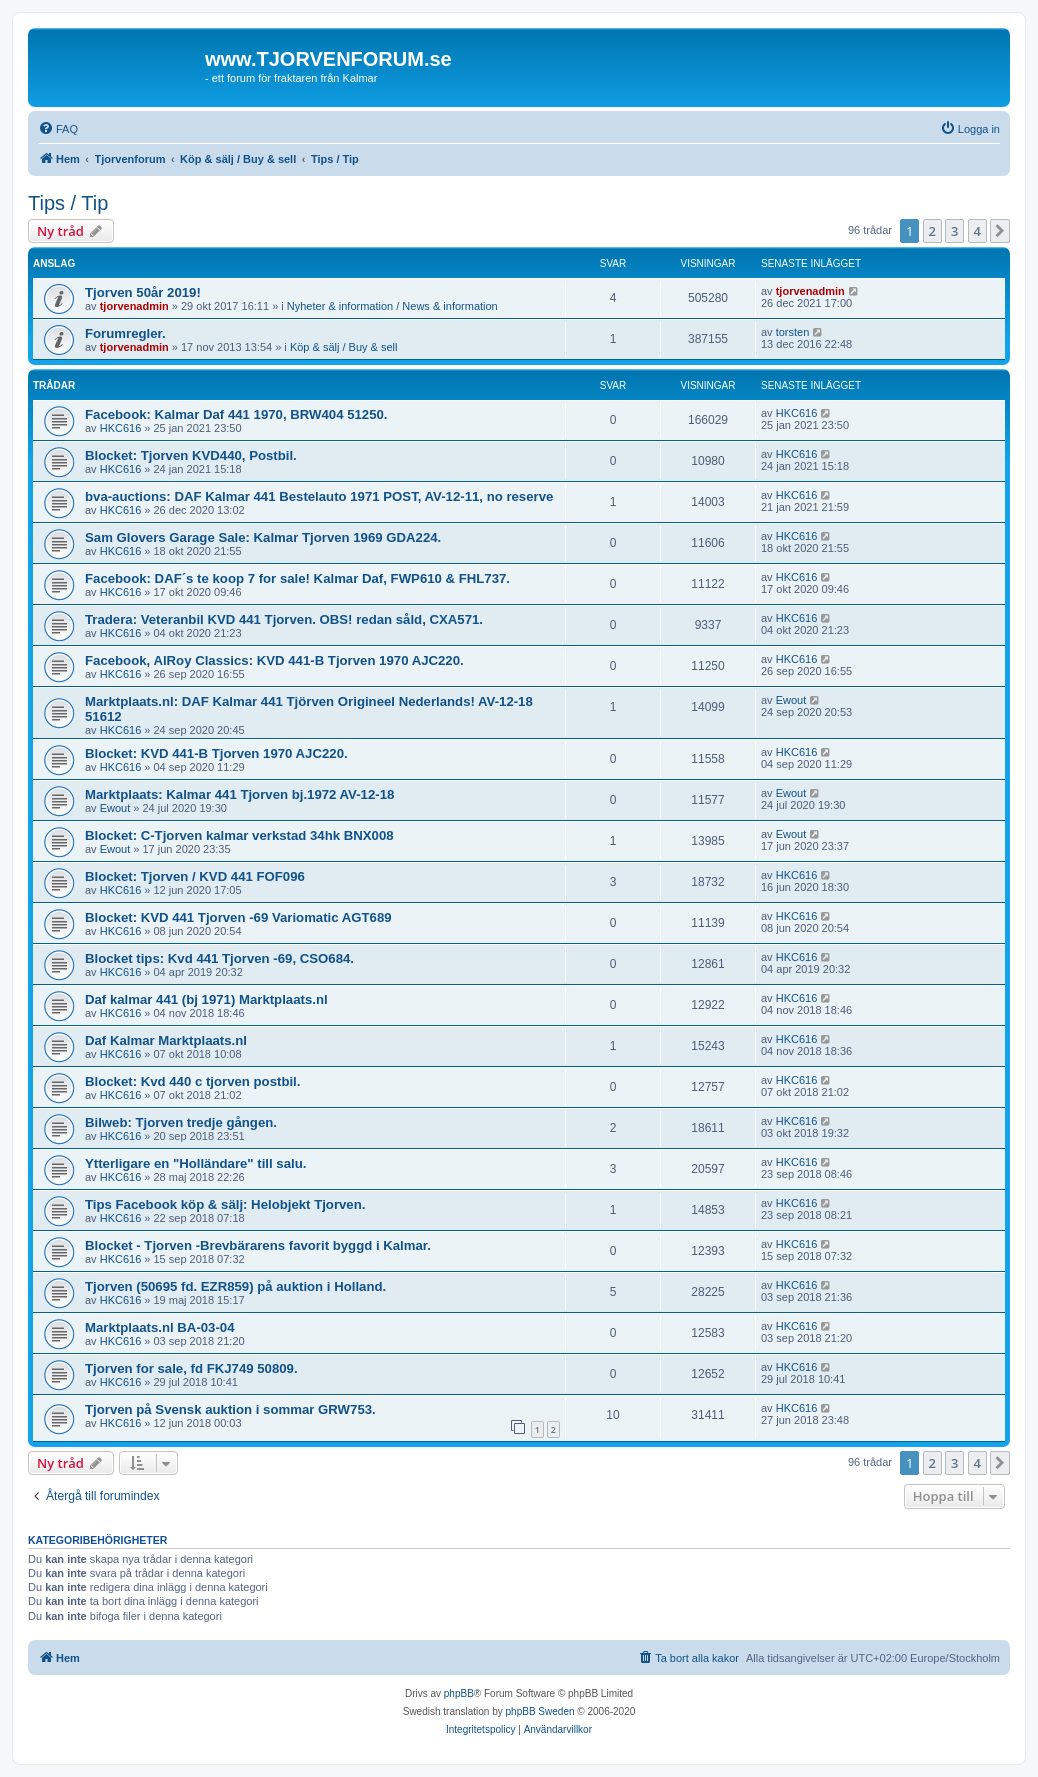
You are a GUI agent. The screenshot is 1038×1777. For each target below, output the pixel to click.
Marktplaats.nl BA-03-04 (160, 1327)
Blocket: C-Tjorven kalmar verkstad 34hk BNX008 (239, 835)
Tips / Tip (68, 203)
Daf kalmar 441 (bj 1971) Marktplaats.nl (206, 999)
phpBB (459, 1693)
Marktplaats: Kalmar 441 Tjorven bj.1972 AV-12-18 (239, 794)
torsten (793, 332)
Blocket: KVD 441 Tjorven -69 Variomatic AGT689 (238, 917)
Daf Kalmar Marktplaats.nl (166, 1040)
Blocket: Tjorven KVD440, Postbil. (191, 455)
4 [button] (977, 231)
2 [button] (932, 231)
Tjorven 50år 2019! (143, 292)
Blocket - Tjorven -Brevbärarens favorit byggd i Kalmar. (258, 1245)
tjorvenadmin (134, 306)
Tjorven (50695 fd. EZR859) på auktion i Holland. (235, 1286)
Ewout (791, 700)
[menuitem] (58, 129)
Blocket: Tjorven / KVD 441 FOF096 (195, 876)
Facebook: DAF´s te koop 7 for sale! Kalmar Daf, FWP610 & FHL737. (297, 578)
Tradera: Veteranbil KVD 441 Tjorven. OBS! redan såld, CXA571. (284, 619)
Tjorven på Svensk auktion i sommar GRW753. (230, 1409)
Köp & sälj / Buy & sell (344, 347)
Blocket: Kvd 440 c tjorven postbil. (192, 1081)
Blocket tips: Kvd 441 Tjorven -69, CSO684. (219, 958)
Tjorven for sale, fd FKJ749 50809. (191, 1368)
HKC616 (121, 428)
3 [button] (954, 231)
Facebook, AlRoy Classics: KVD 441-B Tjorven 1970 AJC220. (274, 660)
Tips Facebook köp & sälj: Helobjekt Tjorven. (225, 1204)
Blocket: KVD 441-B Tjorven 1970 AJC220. (216, 753)
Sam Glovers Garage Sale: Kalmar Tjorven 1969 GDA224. (263, 537)
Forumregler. (125, 333)
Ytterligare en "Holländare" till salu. (195, 1163)
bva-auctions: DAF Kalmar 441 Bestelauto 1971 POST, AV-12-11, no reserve (319, 496)
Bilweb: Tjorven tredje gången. (181, 1122)
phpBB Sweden (540, 1711)
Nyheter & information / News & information (392, 306)
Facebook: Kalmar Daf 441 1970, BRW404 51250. (236, 414)
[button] (1000, 231)
